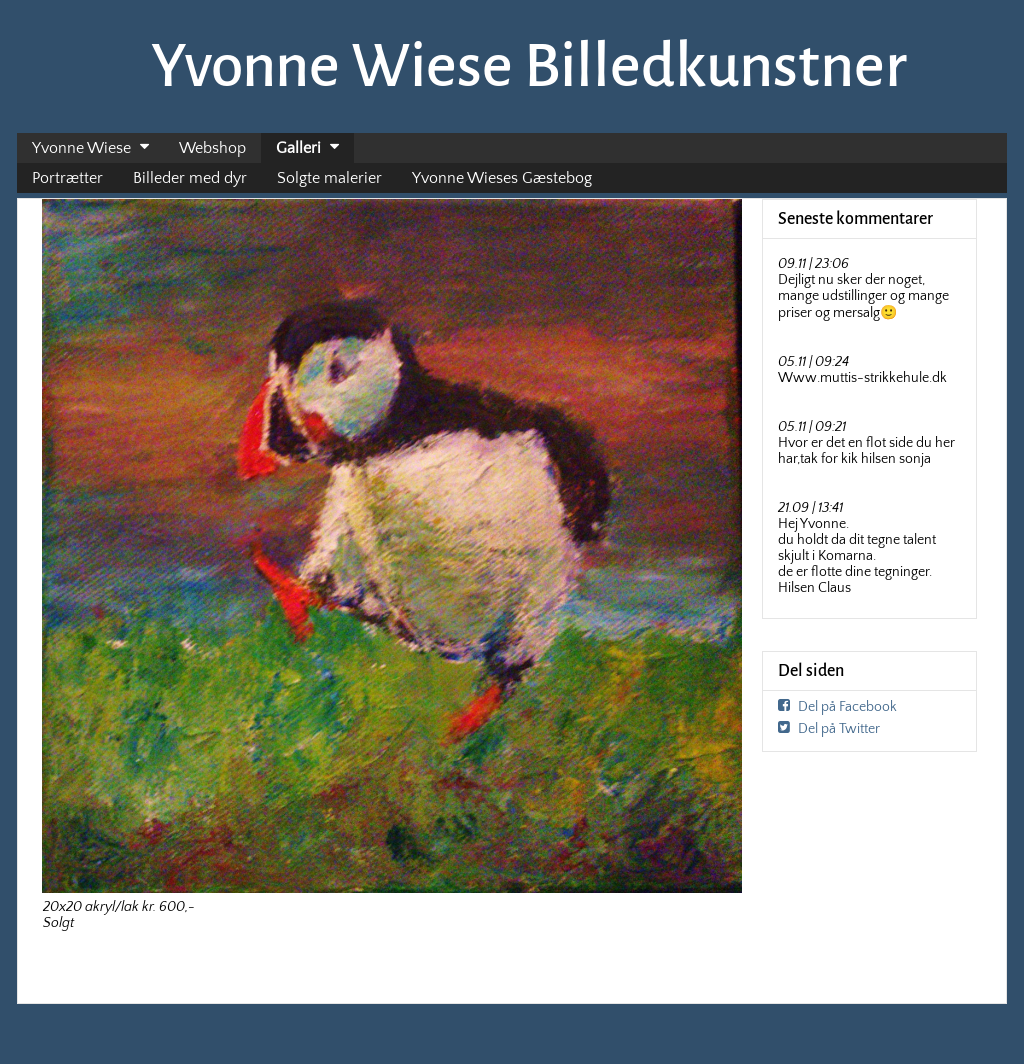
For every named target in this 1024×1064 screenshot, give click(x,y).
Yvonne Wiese (81, 148)
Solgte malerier (329, 178)
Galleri (298, 148)
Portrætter (67, 178)
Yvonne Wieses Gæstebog (502, 178)
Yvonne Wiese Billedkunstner (529, 66)
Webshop (212, 148)
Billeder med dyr (190, 178)
